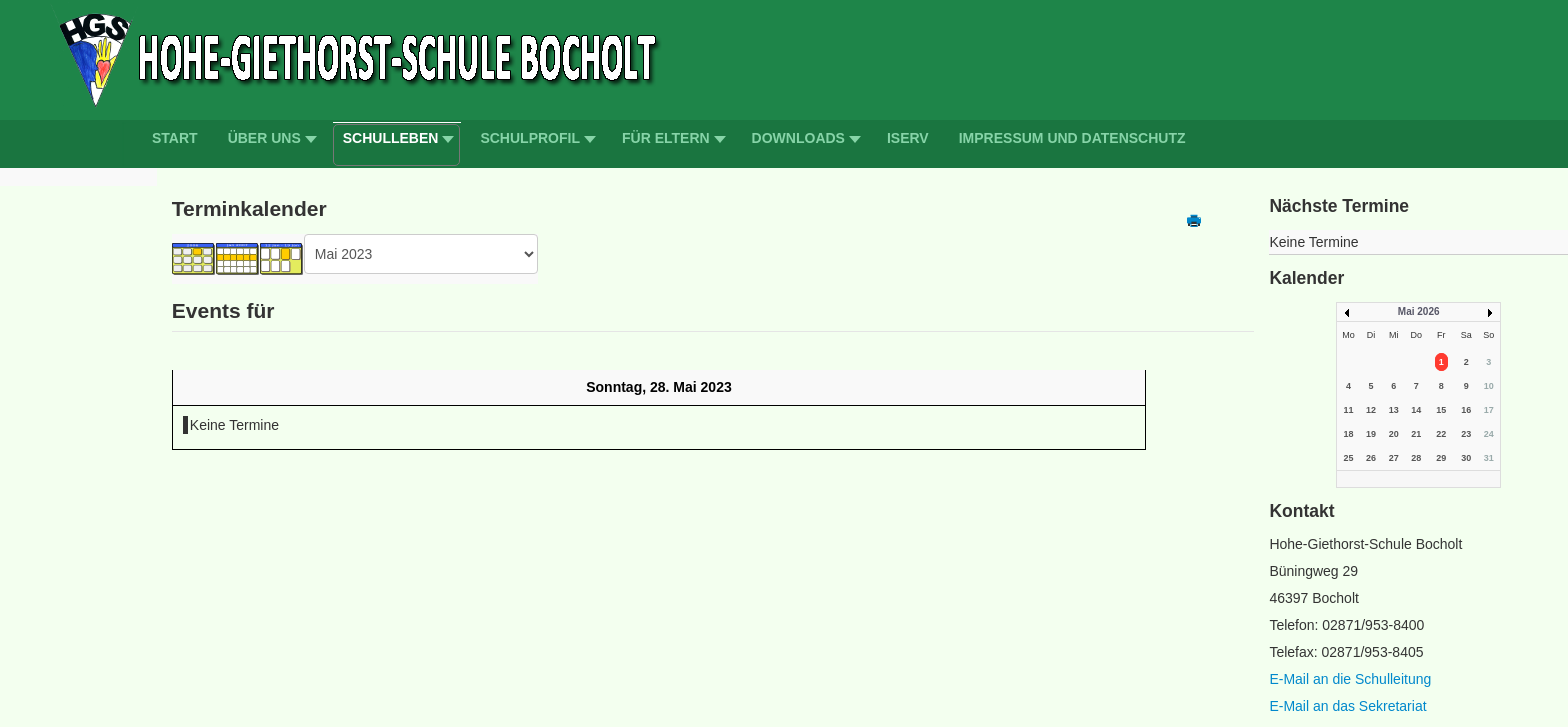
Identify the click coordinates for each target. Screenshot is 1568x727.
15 (1441, 410)
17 (1489, 410)
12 (1371, 410)
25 (1348, 458)
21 (1416, 434)
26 (1371, 458)
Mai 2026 (1419, 311)
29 (1441, 458)
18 (1348, 434)
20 (1394, 434)
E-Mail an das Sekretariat (1347, 706)
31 (1489, 458)
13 (1394, 410)
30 (1466, 458)
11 (1348, 410)
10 (1489, 386)
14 (1416, 410)
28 (1416, 458)
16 (1466, 410)
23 (1466, 434)
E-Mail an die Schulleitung (1350, 679)
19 (1371, 434)
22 (1441, 434)
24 (1489, 434)
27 (1394, 458)
